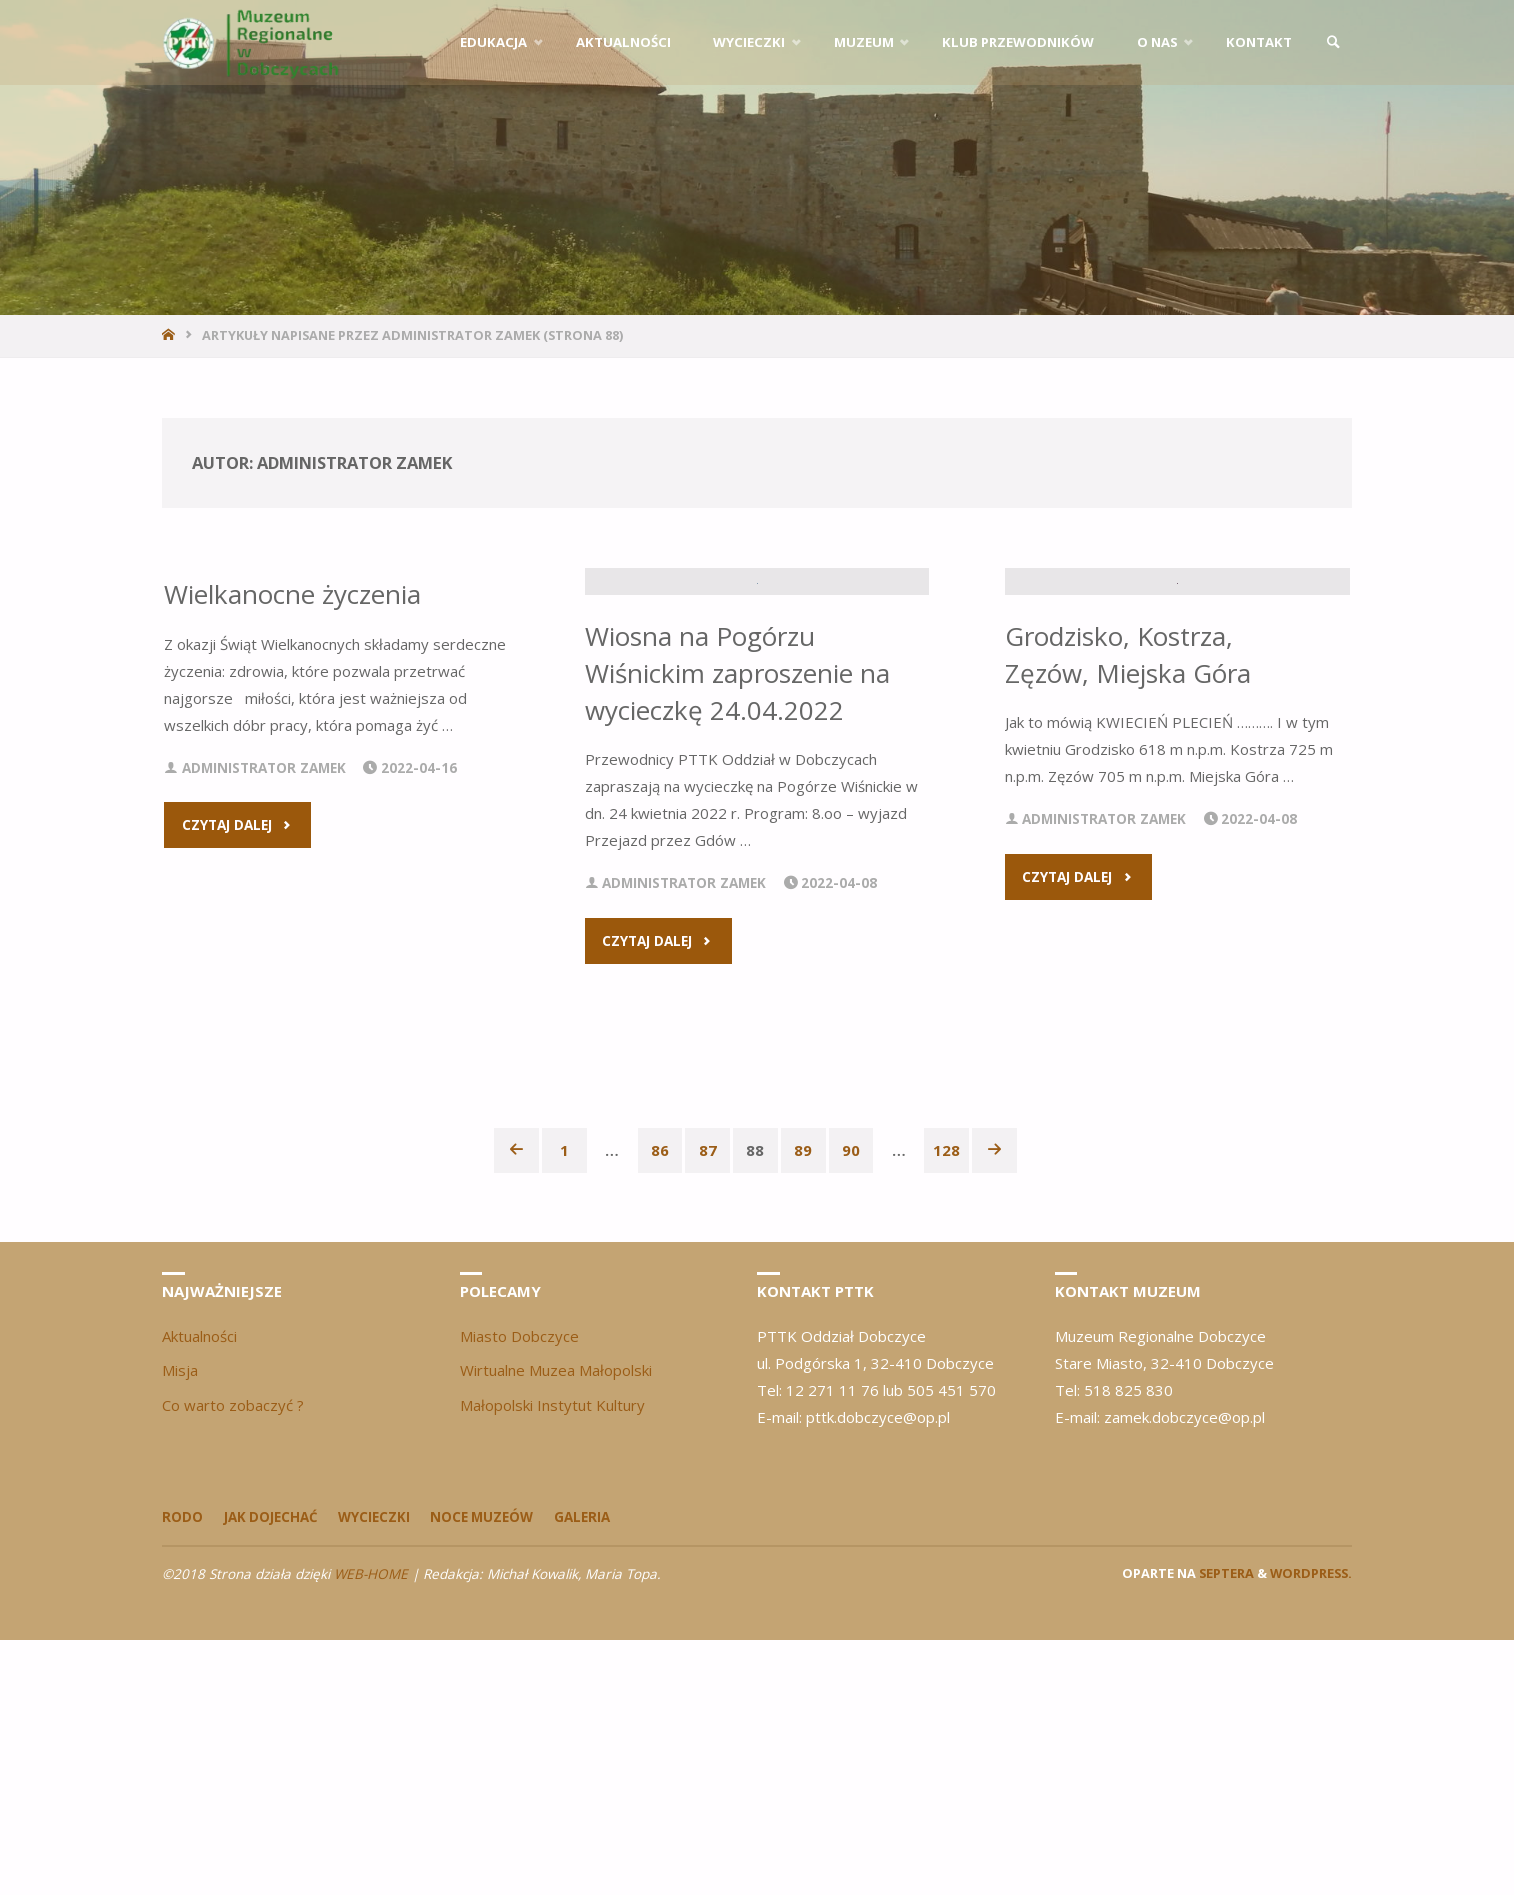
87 (708, 1405)
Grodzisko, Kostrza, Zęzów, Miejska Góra (1129, 909)
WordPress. (1311, 1828)
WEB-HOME (371, 1829)
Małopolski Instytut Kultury (552, 1660)
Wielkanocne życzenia (292, 594)
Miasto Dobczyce (519, 1591)
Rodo (182, 1772)
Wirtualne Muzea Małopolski (556, 1625)
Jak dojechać (271, 1772)
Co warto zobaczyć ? (233, 1660)
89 (804, 1405)
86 (660, 1405)
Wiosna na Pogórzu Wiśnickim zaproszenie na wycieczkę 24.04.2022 (733, 928)
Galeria (586, 1772)
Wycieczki (376, 1772)
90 (852, 1405)
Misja (180, 1625)
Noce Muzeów (485, 1772)
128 (947, 1405)
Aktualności (199, 1591)
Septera (1225, 1828)
